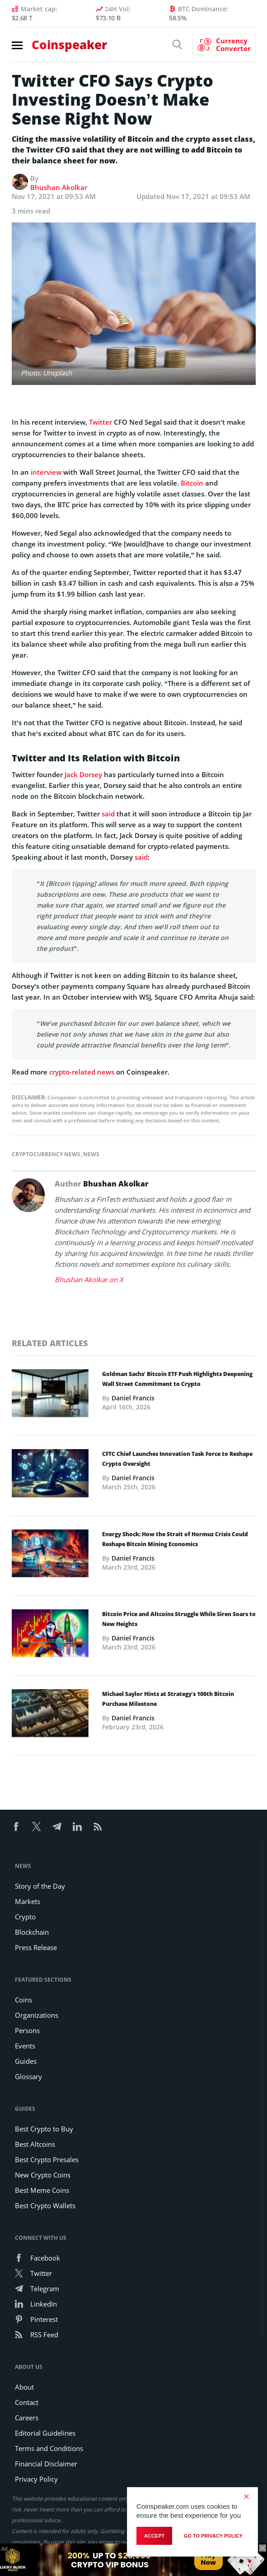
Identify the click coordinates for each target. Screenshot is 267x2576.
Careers (26, 2417)
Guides (26, 2061)
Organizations (36, 2015)
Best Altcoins (35, 2144)
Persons (27, 2030)
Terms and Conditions (49, 2448)
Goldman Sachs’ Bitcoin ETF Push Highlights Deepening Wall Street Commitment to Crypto (177, 1379)
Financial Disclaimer (46, 2463)
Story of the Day (40, 1885)
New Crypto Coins (42, 2174)
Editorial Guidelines (45, 2432)
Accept (154, 2536)
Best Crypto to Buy (44, 2128)
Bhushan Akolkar (58, 187)
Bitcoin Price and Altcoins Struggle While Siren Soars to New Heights (179, 1619)
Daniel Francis (133, 1398)
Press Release (36, 1947)
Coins (23, 1999)
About (24, 2386)
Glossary (28, 2076)
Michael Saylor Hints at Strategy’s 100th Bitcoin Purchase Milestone (168, 1699)
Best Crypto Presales (47, 2159)
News (91, 1154)
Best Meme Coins (42, 2190)
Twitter (100, 421)
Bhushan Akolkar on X (89, 1279)
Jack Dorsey (83, 774)
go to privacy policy (213, 2536)
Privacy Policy (36, 2478)
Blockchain (32, 1932)
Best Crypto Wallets (45, 2205)
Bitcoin (192, 482)
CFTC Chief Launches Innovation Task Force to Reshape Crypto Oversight (177, 1459)
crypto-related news (81, 1071)
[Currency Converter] (224, 44)
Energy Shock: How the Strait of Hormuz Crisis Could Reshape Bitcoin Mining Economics (175, 1539)
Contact (26, 2402)
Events (25, 2045)
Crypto (25, 1916)
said (108, 813)
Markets (27, 1901)
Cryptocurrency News (46, 1154)
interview (46, 472)
